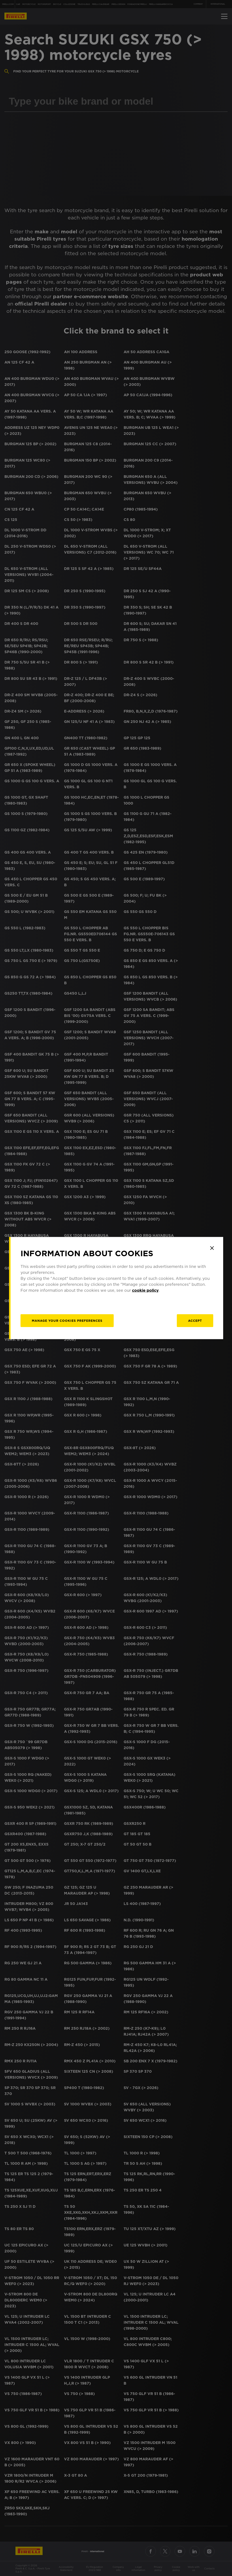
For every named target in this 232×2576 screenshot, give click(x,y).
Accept (195, 1320)
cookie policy (145, 1290)
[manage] (67, 1320)
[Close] (212, 1248)
